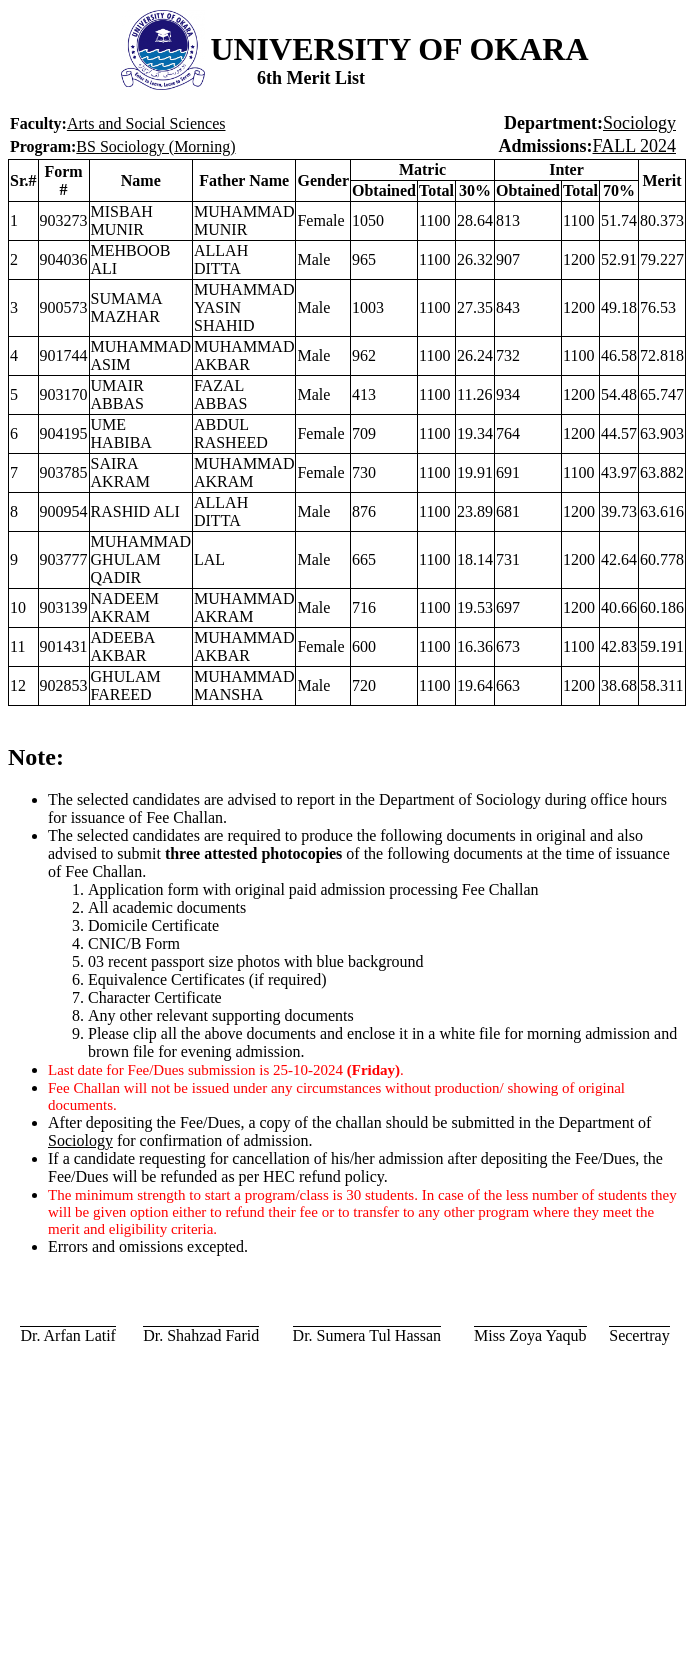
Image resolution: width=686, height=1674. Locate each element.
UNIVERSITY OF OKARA (399, 49)
